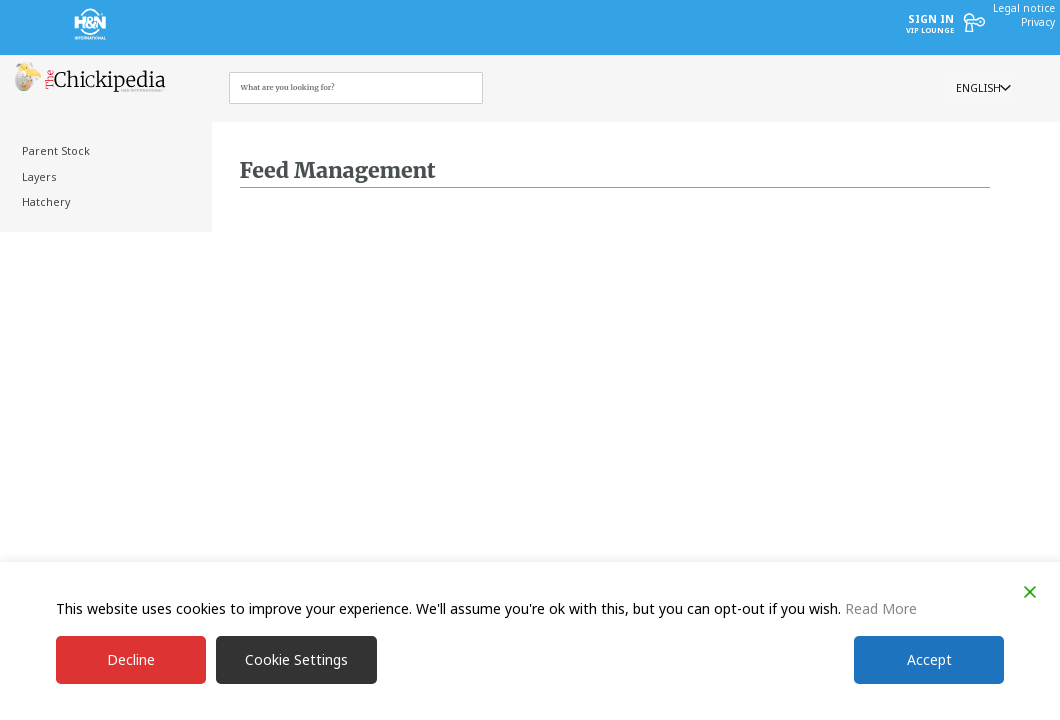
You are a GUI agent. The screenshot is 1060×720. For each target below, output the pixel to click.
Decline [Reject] (131, 659)
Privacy (1038, 22)
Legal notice (1024, 8)
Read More (881, 608)
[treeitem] (102, 151)
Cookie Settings (296, 659)
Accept (929, 659)
